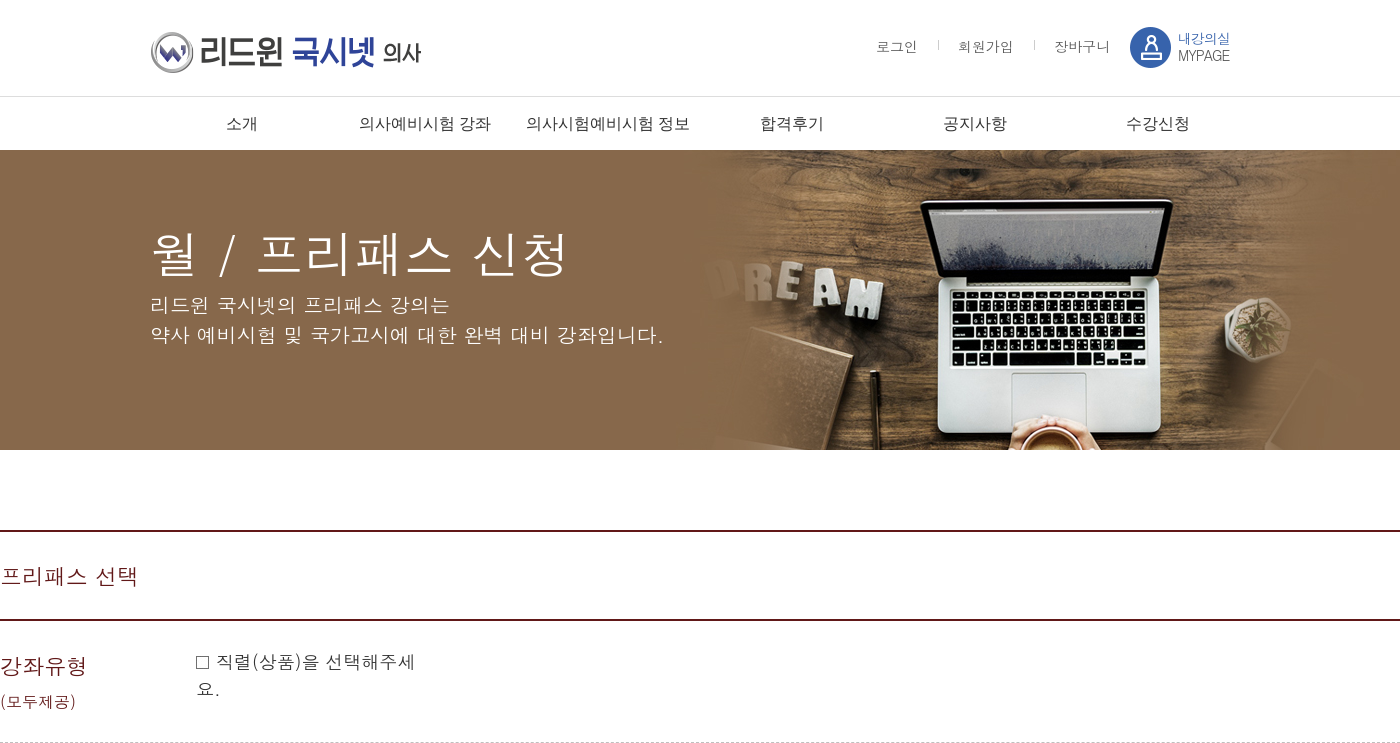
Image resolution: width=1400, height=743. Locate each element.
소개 (242, 123)
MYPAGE (1204, 46)
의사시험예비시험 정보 (608, 123)
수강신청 (1158, 123)
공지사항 (975, 123)
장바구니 (1082, 46)
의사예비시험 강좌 (425, 123)
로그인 (897, 46)
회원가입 (986, 46)
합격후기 (792, 123)
